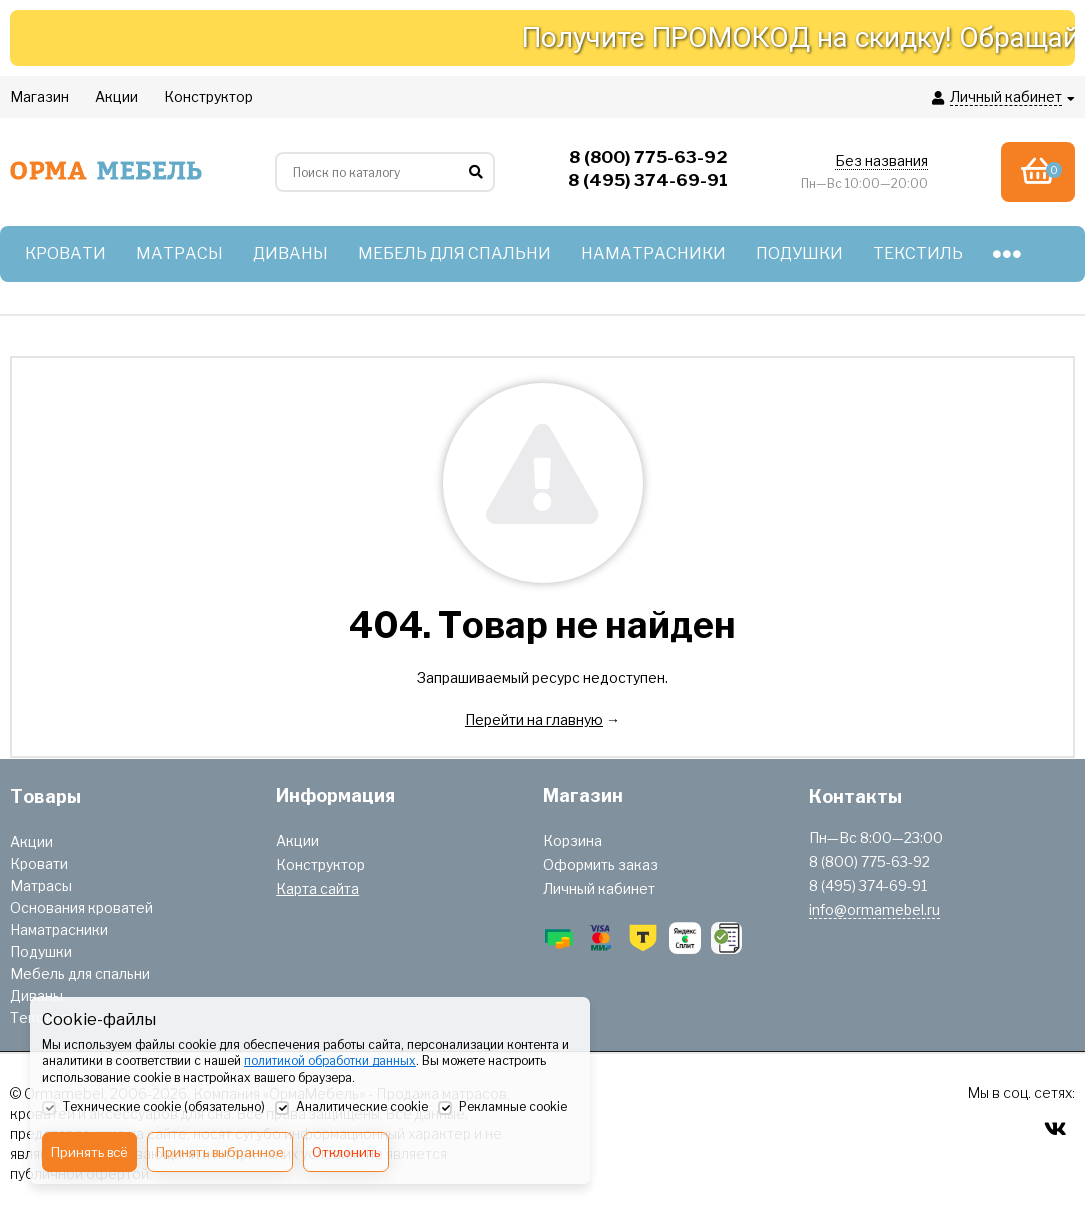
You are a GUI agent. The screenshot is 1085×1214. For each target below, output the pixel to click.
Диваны (36, 995)
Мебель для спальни (80, 973)
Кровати (39, 863)
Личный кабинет (599, 888)
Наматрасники (59, 929)
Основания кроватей (81, 907)
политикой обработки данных (330, 1060)
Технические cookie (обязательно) (153, 1108)
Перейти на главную (534, 719)
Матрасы (41, 885)
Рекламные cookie (502, 1108)
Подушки (41, 951)
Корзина (572, 840)
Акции (31, 841)
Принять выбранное (220, 1152)
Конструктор (320, 864)
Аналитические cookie (351, 1108)
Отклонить (346, 1152)
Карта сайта (317, 888)
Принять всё (89, 1152)
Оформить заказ (600, 864)
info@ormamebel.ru (874, 909)
